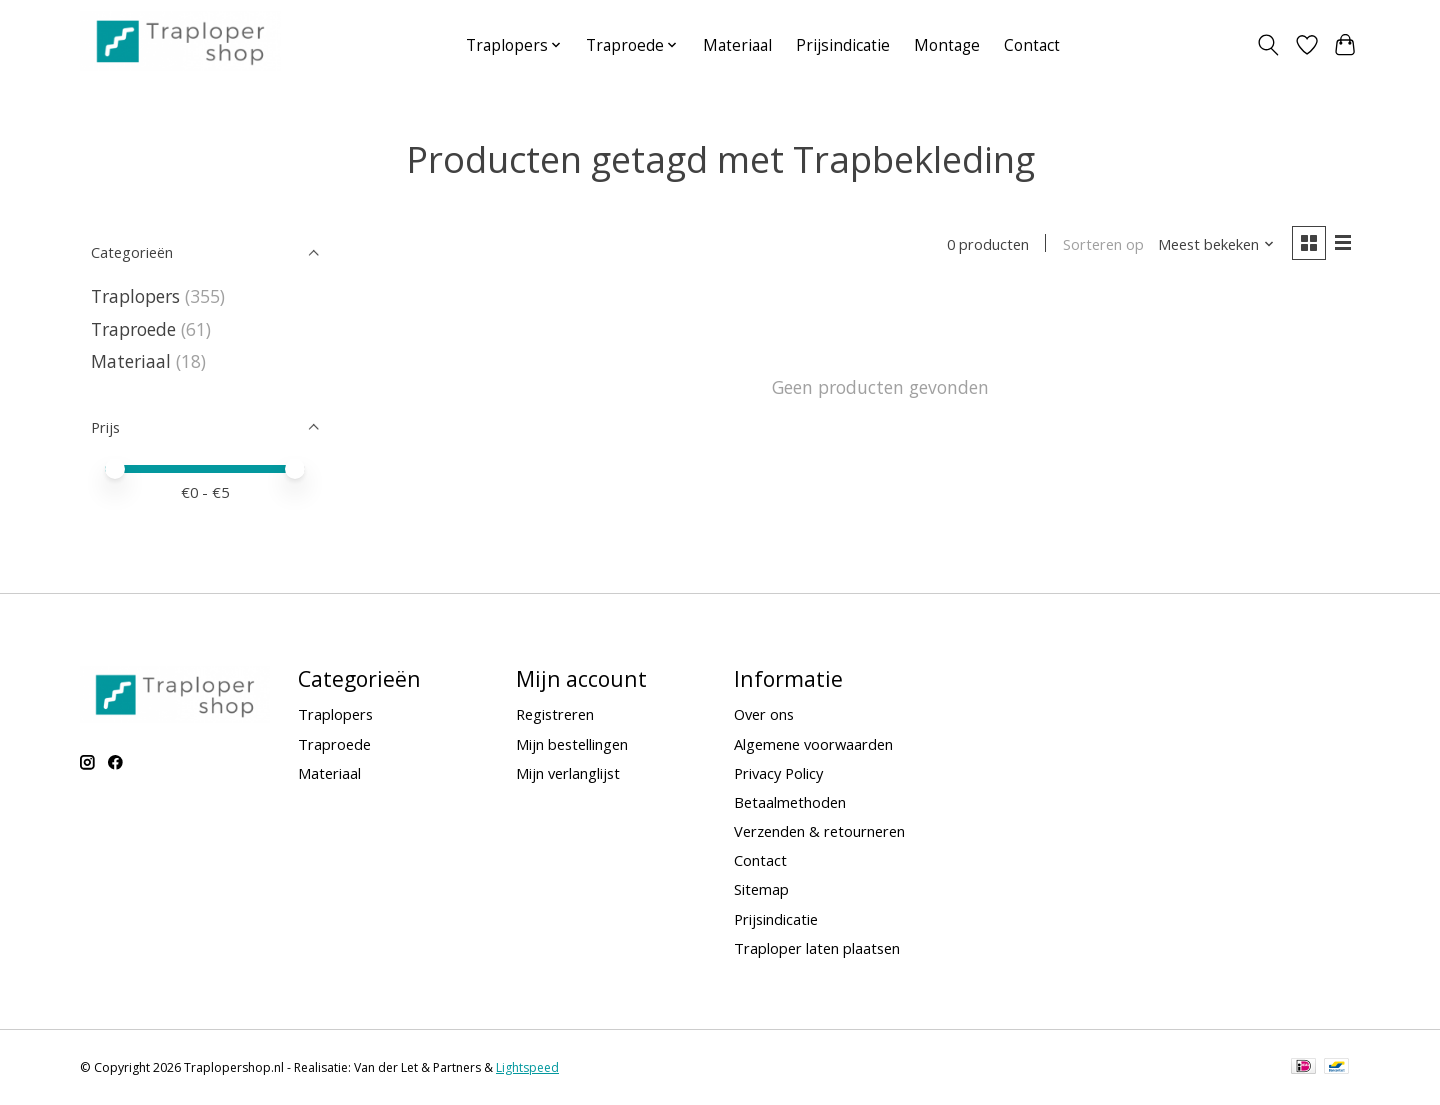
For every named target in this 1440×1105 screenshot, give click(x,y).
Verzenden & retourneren (819, 831)
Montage (947, 45)
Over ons (764, 714)
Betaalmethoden (790, 802)
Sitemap (761, 889)
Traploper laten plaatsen (817, 948)
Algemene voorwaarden (813, 744)
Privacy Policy (778, 773)
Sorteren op (1102, 244)
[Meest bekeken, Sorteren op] (1216, 244)
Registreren (555, 714)
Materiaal (737, 45)
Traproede (133, 329)
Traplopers (135, 296)
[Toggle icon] (1268, 45)
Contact (1032, 45)
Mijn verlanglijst (568, 773)
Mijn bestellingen (572, 744)
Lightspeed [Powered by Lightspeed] (527, 1067)
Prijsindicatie (843, 45)
